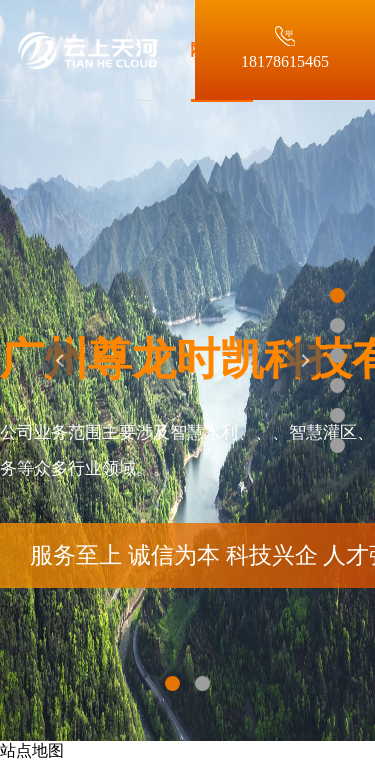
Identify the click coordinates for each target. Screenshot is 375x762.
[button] (60, 381)
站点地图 (32, 750)
